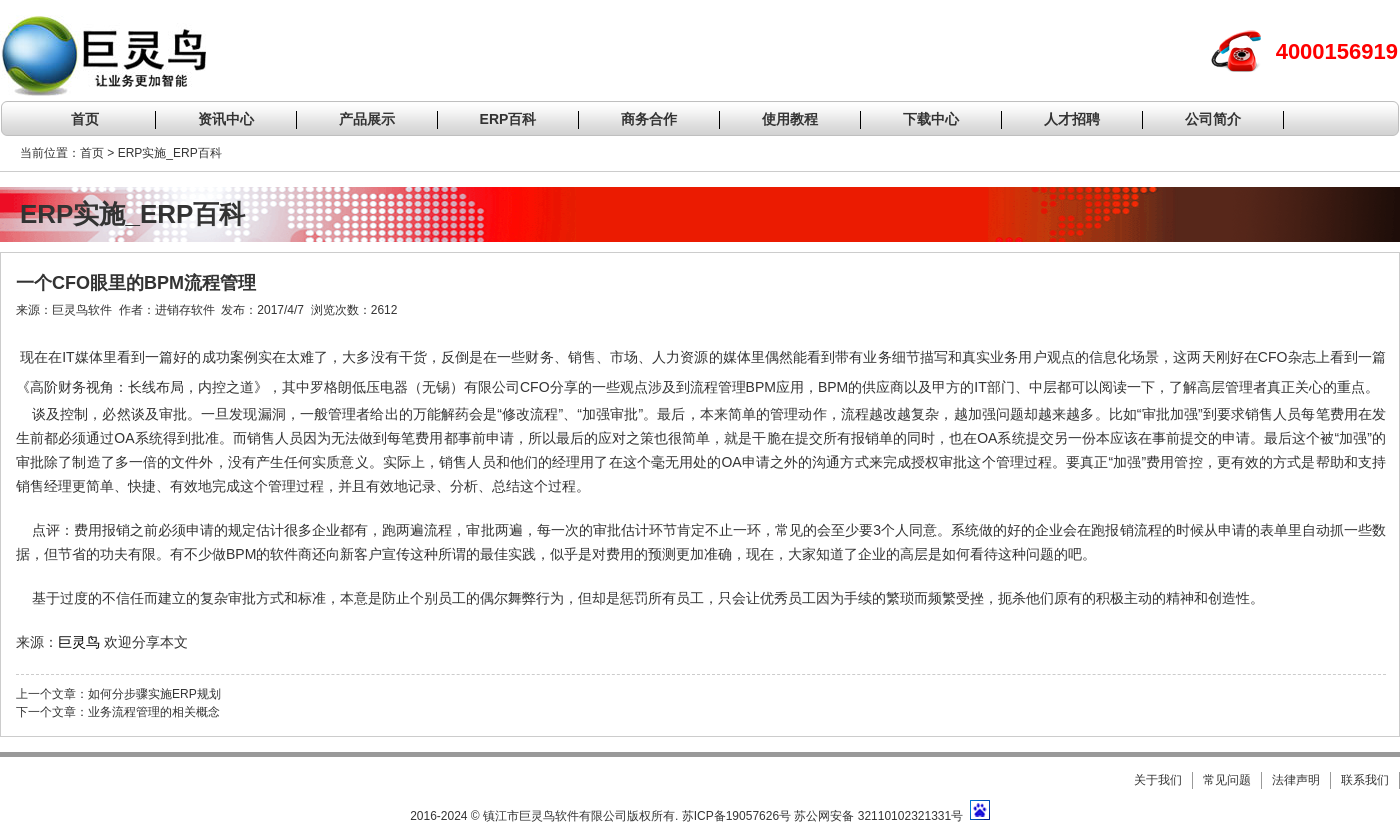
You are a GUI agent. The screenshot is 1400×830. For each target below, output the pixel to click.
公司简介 (1213, 119)
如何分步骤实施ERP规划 (154, 694)
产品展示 (367, 119)
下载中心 (931, 119)
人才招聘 (1072, 119)
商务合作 (649, 119)
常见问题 (1227, 780)
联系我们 (1365, 780)
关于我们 (1158, 780)
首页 (85, 119)
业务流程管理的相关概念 (154, 712)
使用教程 (790, 119)
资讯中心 (226, 119)
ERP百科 (508, 119)
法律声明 (1296, 780)
